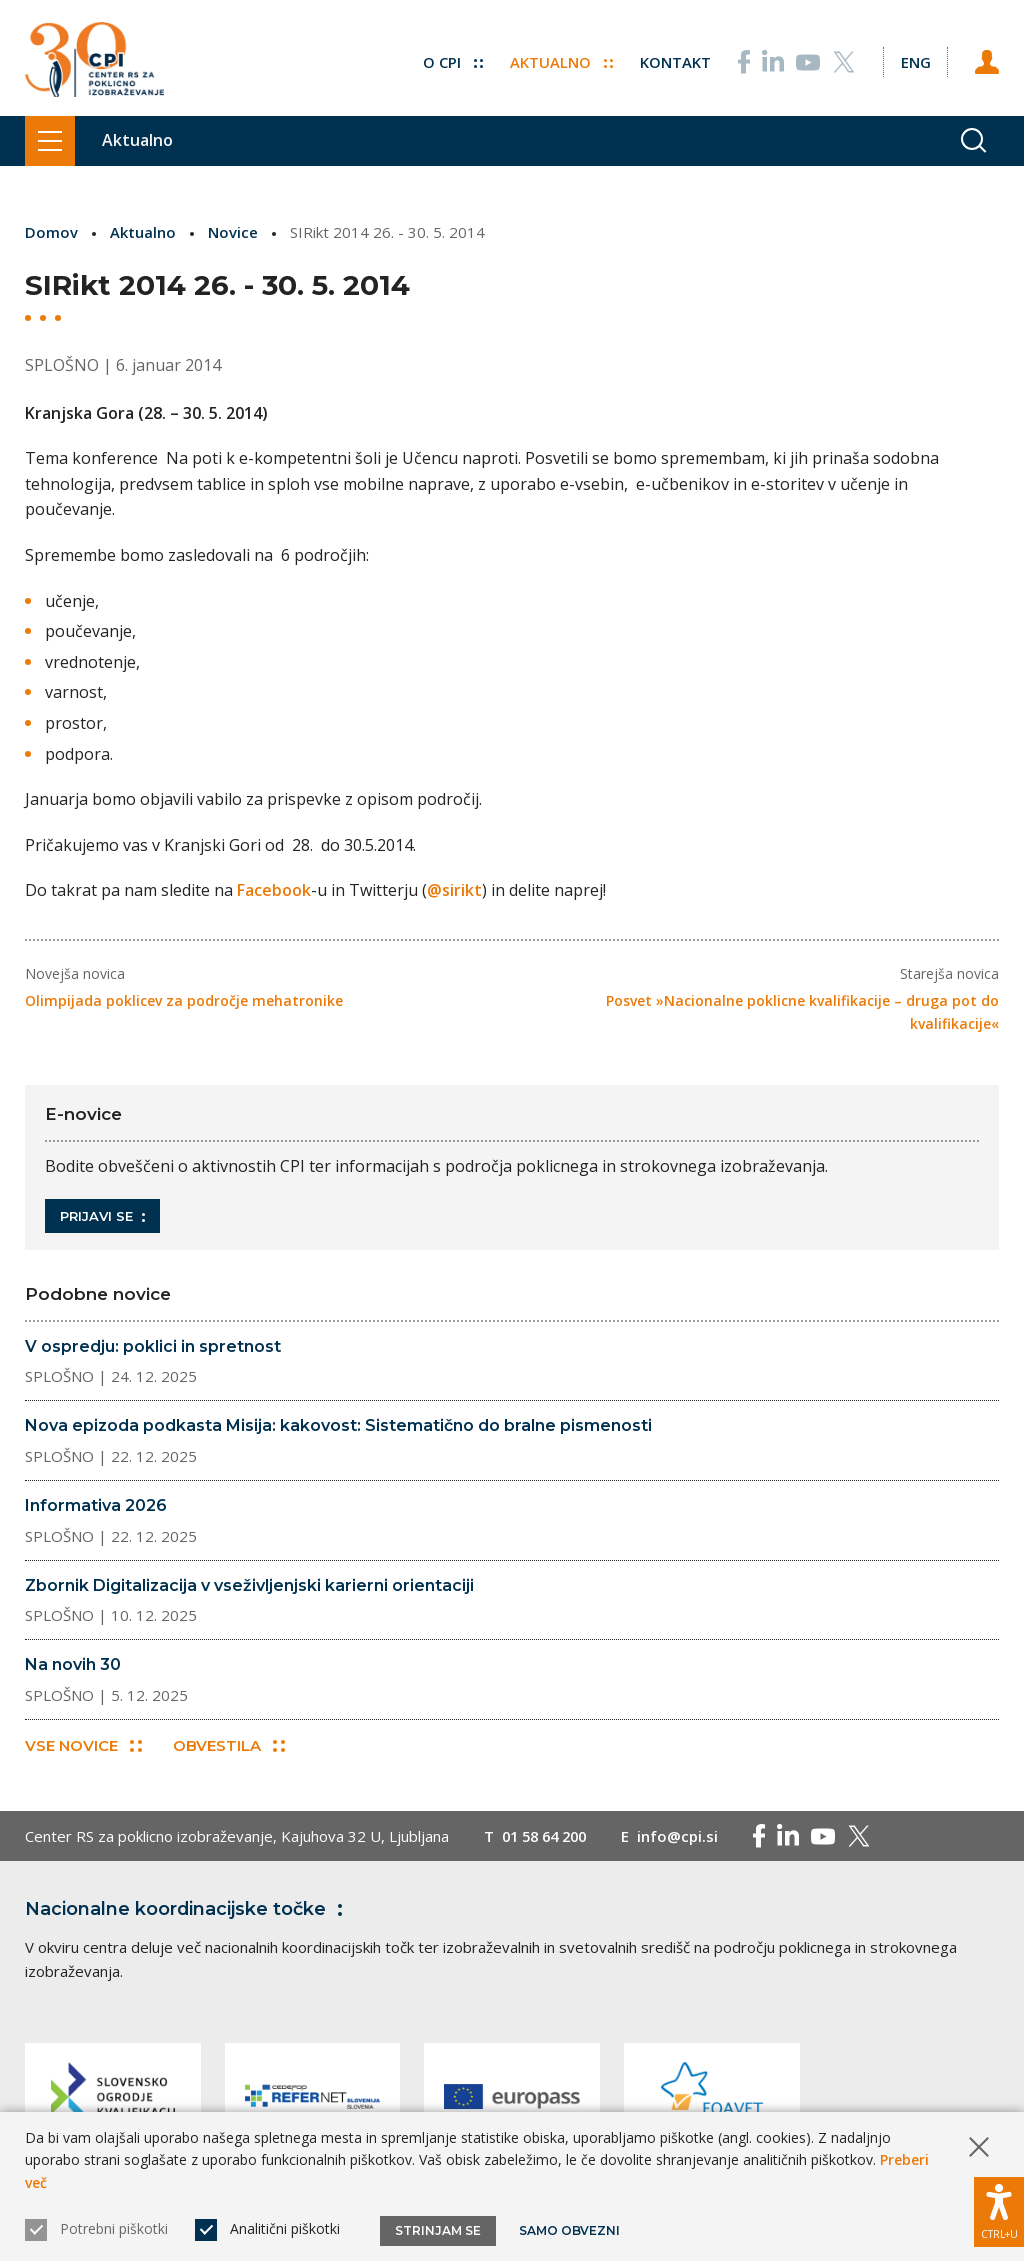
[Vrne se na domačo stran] (94, 60)
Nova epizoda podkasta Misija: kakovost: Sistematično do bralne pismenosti (338, 1425)
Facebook (274, 890)
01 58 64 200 (548, 1836)
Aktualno (560, 60)
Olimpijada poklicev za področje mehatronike (184, 1000)
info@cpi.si (686, 1836)
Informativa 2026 (96, 1504)
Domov (51, 232)
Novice (233, 232)
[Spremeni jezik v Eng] (915, 60)
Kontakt (674, 60)
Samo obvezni (569, 2230)
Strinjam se (438, 2230)
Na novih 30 (73, 1663)
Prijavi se (102, 1216)
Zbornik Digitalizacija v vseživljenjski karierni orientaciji (249, 1584)
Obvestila (229, 1745)
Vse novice (83, 1745)
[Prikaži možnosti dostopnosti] (999, 2211)
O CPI (452, 60)
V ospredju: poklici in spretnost (153, 1345)
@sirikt (454, 890)
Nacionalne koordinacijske (188, 1909)
